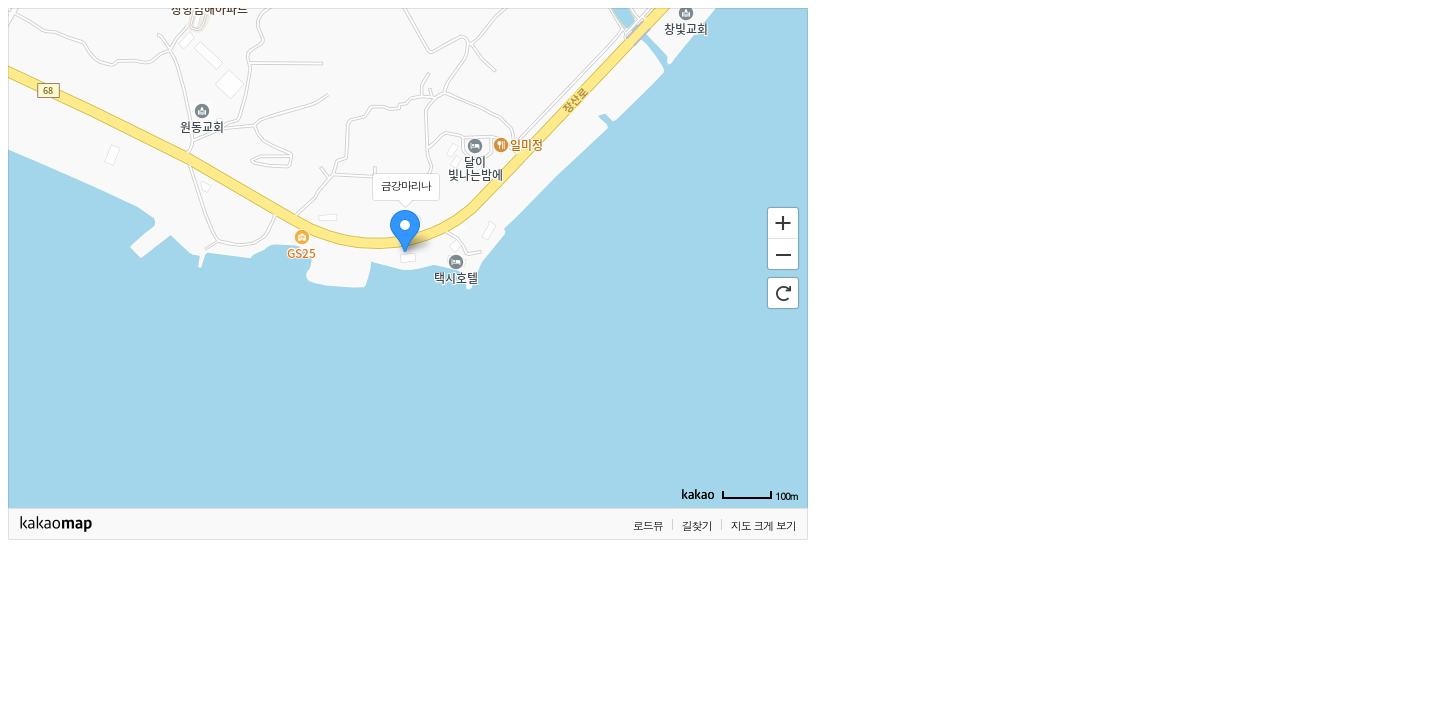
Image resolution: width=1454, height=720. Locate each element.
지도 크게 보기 (763, 525)
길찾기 (697, 525)
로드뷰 (648, 525)
